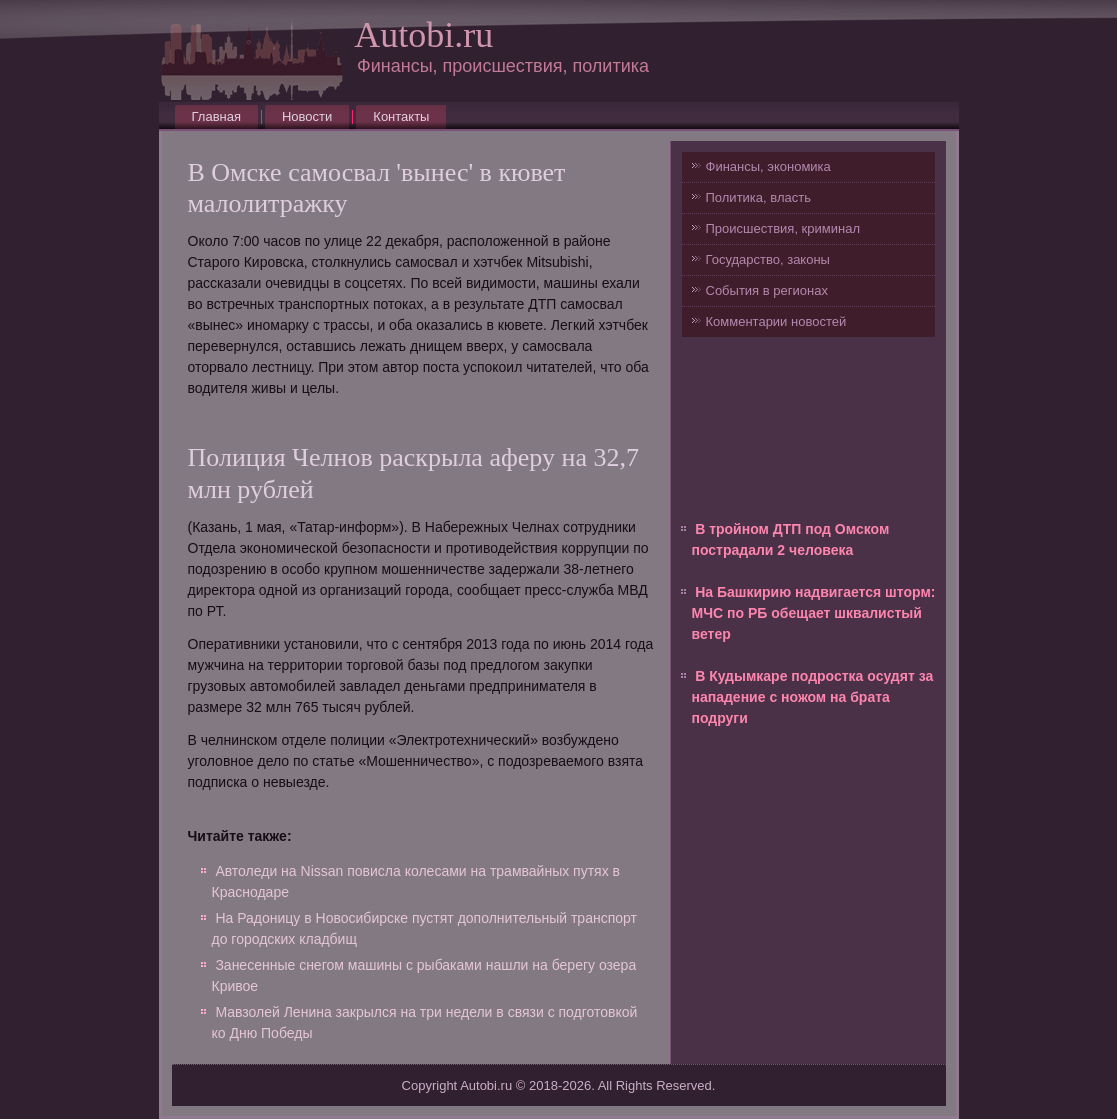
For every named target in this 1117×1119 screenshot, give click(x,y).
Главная (216, 116)
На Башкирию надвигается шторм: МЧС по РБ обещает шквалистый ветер (814, 613)
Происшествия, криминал (783, 228)
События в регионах (767, 290)
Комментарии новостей (776, 321)
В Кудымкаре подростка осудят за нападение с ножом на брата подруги (813, 697)
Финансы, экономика (768, 166)
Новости (307, 116)
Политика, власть (758, 197)
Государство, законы (768, 259)
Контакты (401, 116)
